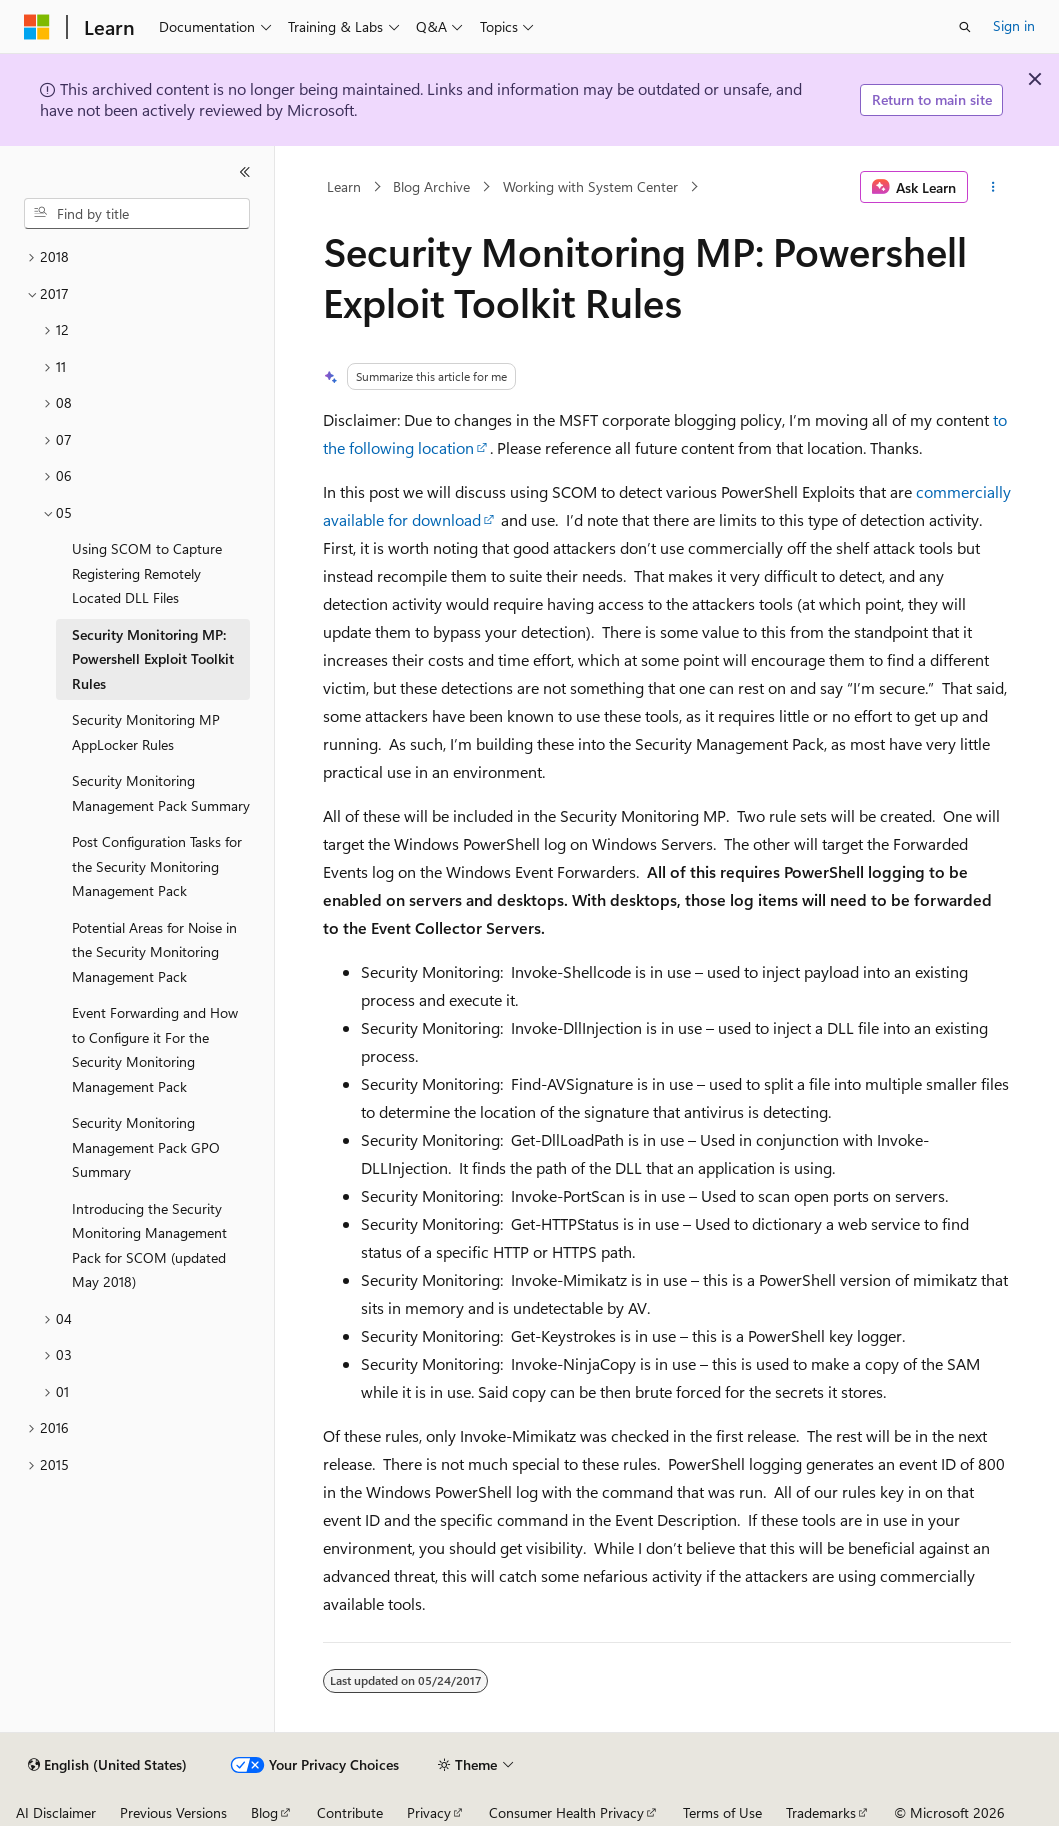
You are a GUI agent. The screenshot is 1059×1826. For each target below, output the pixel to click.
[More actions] (993, 187)
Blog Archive (431, 186)
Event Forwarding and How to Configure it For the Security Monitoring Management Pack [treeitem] (155, 1049)
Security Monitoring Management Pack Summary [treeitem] (161, 793)
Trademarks (821, 1812)
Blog (264, 1812)
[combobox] (137, 214)
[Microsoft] (37, 27)
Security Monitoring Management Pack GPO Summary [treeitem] (146, 1147)
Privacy (429, 1812)
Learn (344, 186)
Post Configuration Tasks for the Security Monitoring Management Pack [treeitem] (157, 866)
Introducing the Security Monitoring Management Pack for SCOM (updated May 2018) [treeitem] (149, 1245)
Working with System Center (590, 186)
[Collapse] (245, 172)
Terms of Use (722, 1812)
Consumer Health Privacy (566, 1812)
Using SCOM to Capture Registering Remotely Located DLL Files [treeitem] (147, 573)
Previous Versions (173, 1812)
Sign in (1014, 25)
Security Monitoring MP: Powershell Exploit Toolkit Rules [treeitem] (153, 659)
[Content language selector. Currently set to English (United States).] (107, 1765)
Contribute (350, 1812)
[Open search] (965, 27)
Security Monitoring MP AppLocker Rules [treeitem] (146, 732)
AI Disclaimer (56, 1812)
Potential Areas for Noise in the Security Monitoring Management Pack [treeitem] (154, 952)
